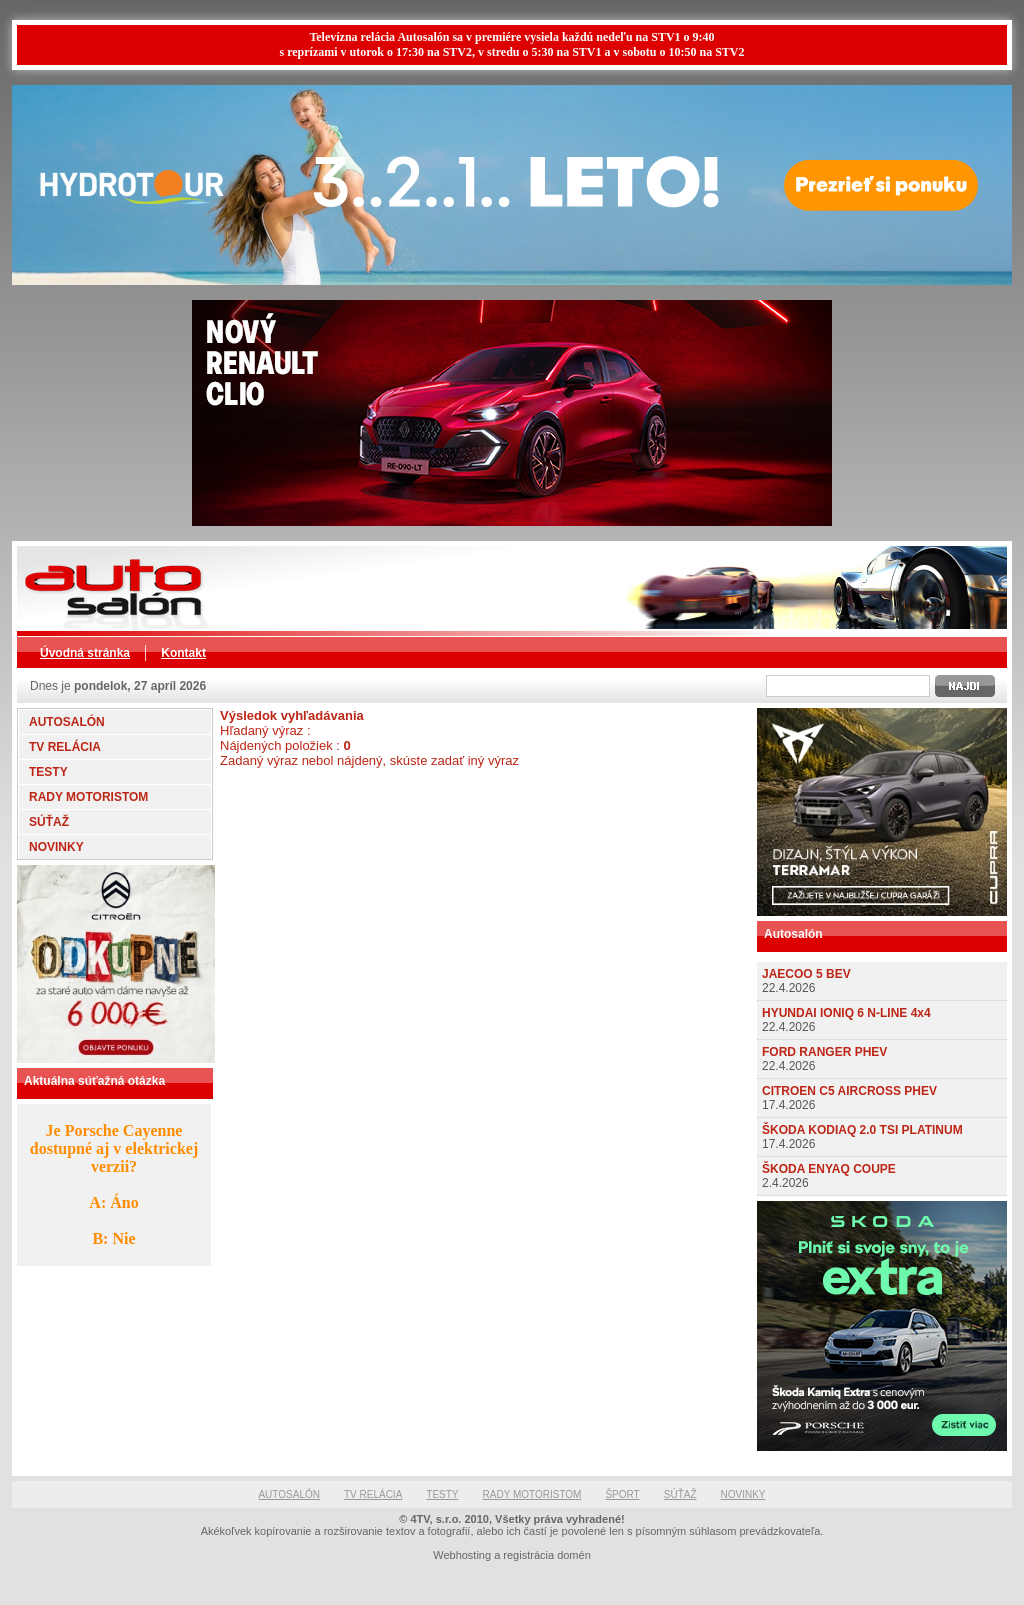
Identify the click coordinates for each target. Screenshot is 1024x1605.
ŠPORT (622, 1494)
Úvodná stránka (85, 653)
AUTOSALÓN (67, 722)
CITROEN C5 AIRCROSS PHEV (849, 1091)
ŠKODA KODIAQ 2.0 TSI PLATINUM (862, 1130)
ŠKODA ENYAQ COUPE (829, 1169)
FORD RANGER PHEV (824, 1052)
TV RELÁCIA (65, 747)
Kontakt (183, 653)
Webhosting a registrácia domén (512, 1555)
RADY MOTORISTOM (88, 797)
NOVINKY (56, 847)
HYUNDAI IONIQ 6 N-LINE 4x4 (846, 1013)
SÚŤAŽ (49, 822)
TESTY (48, 772)
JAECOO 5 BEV (806, 974)
